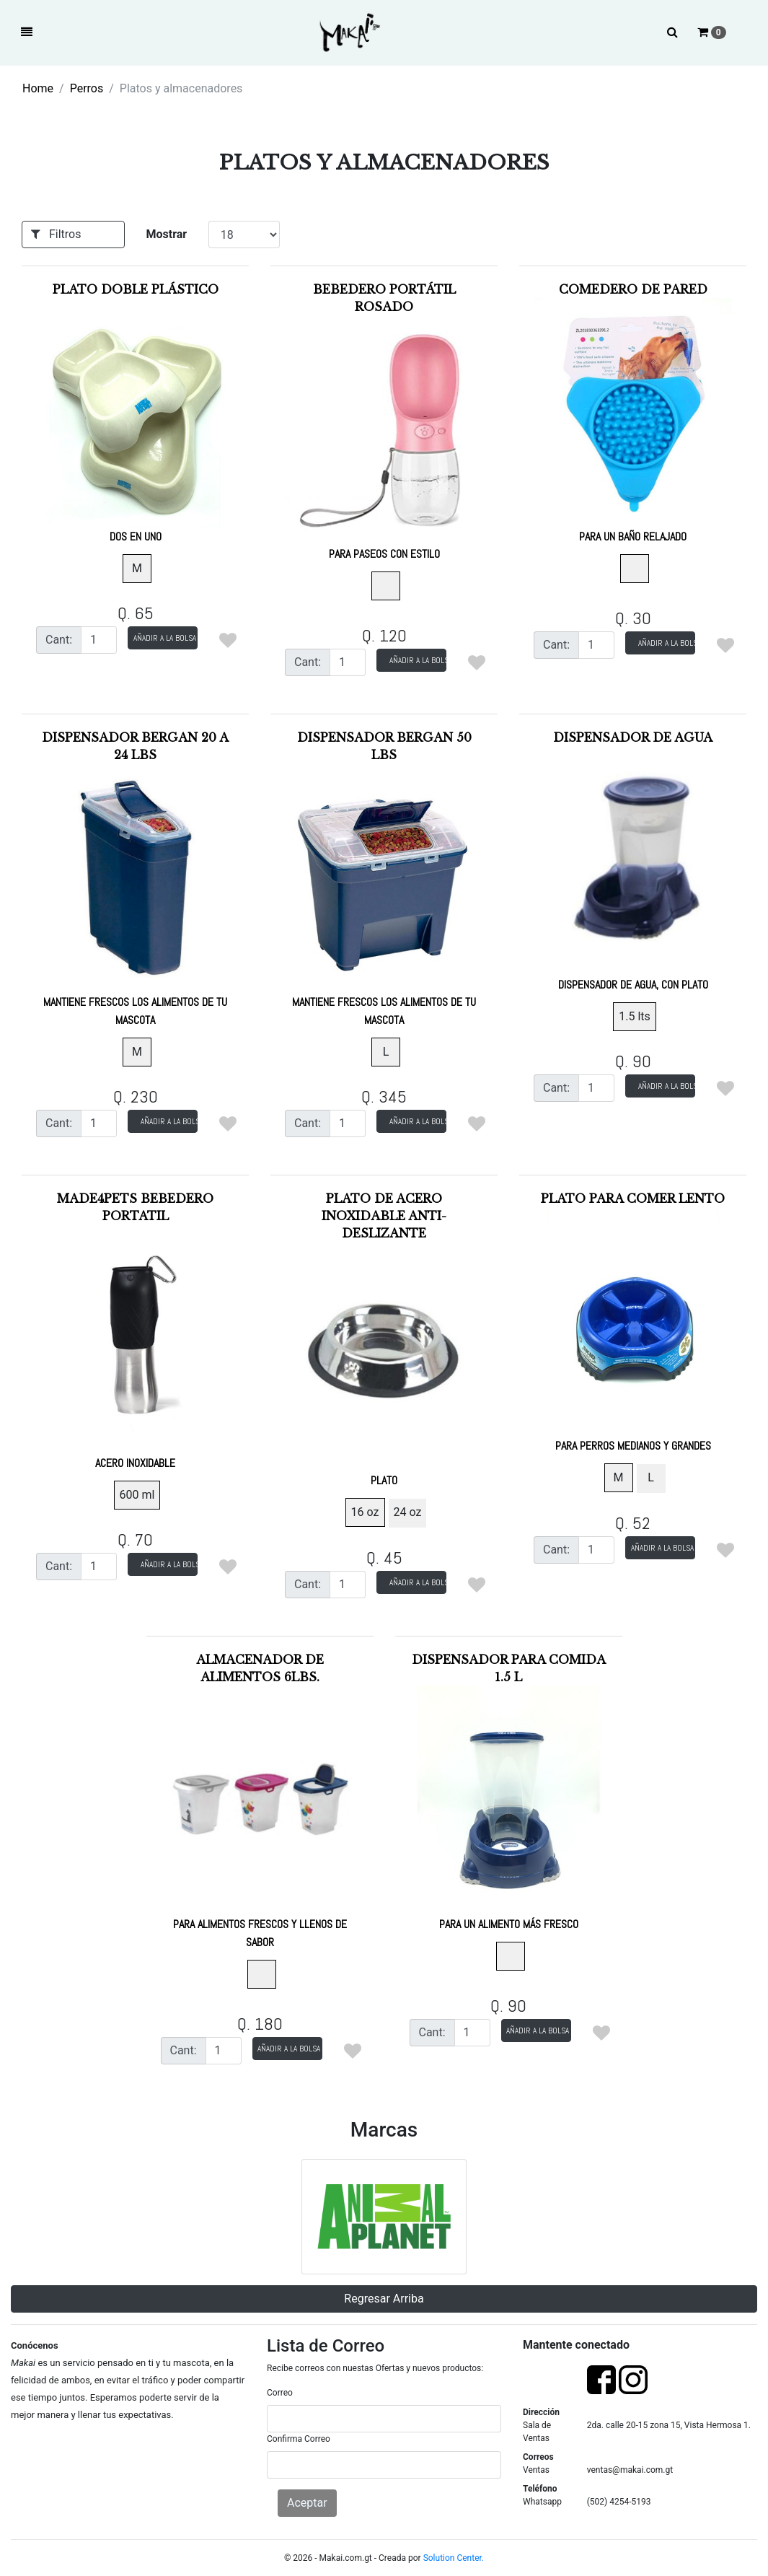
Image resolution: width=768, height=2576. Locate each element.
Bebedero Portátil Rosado (384, 421)
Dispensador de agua (633, 860)
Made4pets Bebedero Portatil (135, 1330)
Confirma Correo (298, 2439)
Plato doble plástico (135, 412)
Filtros (56, 234)
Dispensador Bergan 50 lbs (384, 878)
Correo (280, 2393)
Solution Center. (453, 2558)
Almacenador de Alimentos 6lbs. (260, 1800)
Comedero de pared (633, 412)
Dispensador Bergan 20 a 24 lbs (135, 878)
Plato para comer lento (633, 1322)
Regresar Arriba (383, 2298)
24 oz (408, 1512)
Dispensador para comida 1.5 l (509, 1791)
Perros (87, 88)
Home (37, 88)
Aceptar (307, 2503)
